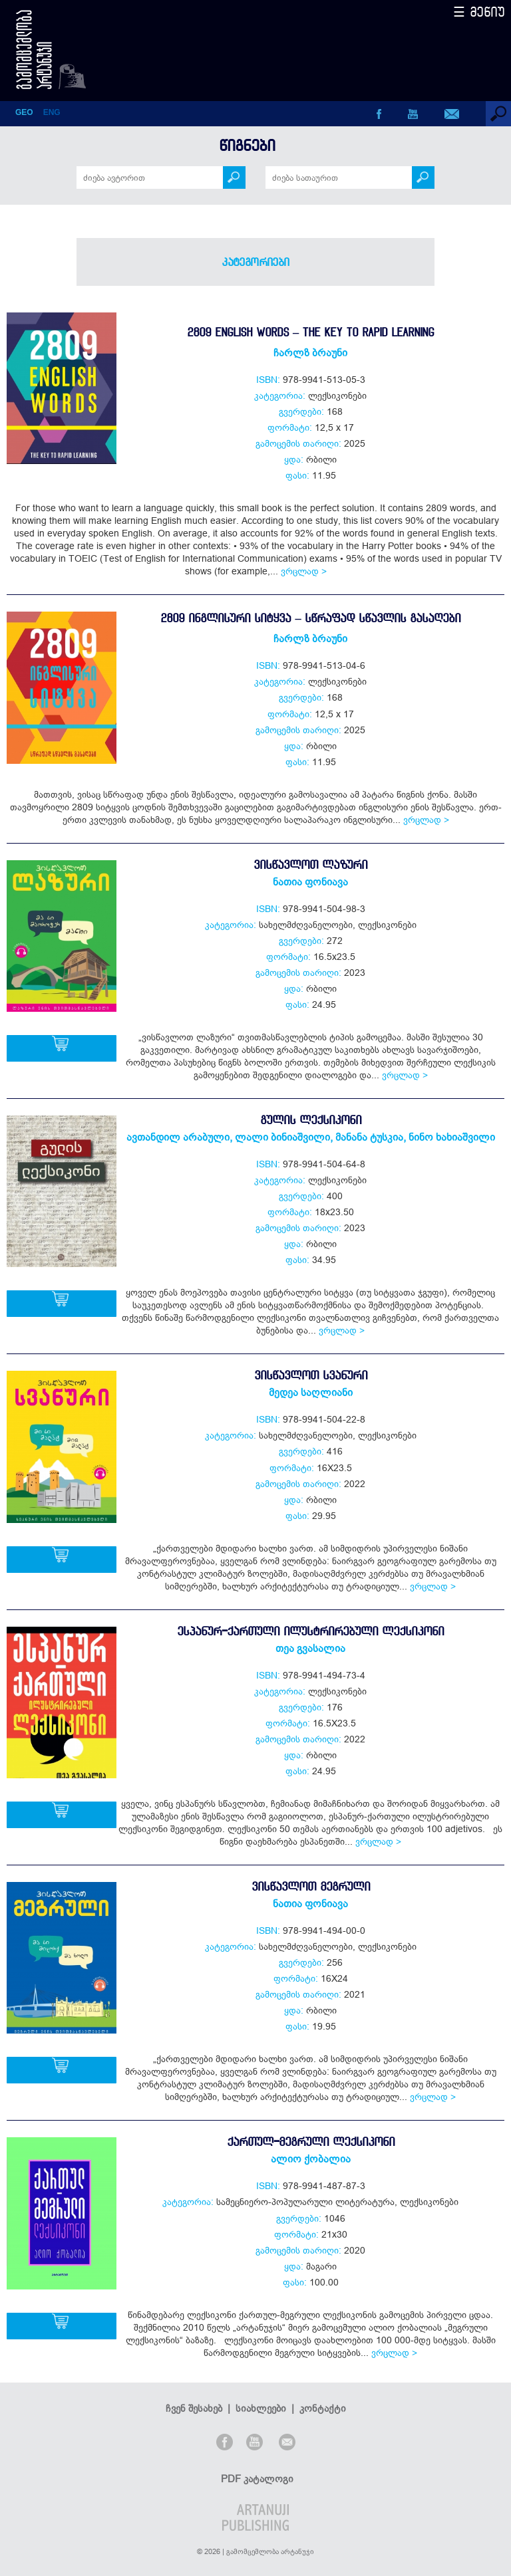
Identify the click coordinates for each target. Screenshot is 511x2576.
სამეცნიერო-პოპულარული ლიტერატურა (305, 2201)
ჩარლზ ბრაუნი (310, 352)
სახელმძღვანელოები (306, 924)
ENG (52, 112)
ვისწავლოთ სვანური (310, 1375)
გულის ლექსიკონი (310, 1119)
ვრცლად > (304, 571)
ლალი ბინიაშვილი (282, 1137)
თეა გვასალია (310, 1648)
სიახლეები (261, 2408)
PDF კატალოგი (257, 2478)
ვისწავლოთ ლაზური (310, 864)
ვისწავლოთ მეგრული (311, 1886)
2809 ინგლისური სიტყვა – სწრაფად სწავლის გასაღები (310, 618)
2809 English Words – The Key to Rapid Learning (310, 332)
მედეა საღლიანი (311, 1392)
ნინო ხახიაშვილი (452, 1137)
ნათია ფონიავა (310, 881)
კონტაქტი (322, 2408)
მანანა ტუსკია (369, 1137)
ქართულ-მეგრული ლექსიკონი (311, 2141)
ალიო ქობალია (311, 2159)
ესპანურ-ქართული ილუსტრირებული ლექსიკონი (310, 1631)
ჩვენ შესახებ (194, 2408)
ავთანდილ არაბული (178, 1137)
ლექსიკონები (337, 395)
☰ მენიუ (479, 12)
